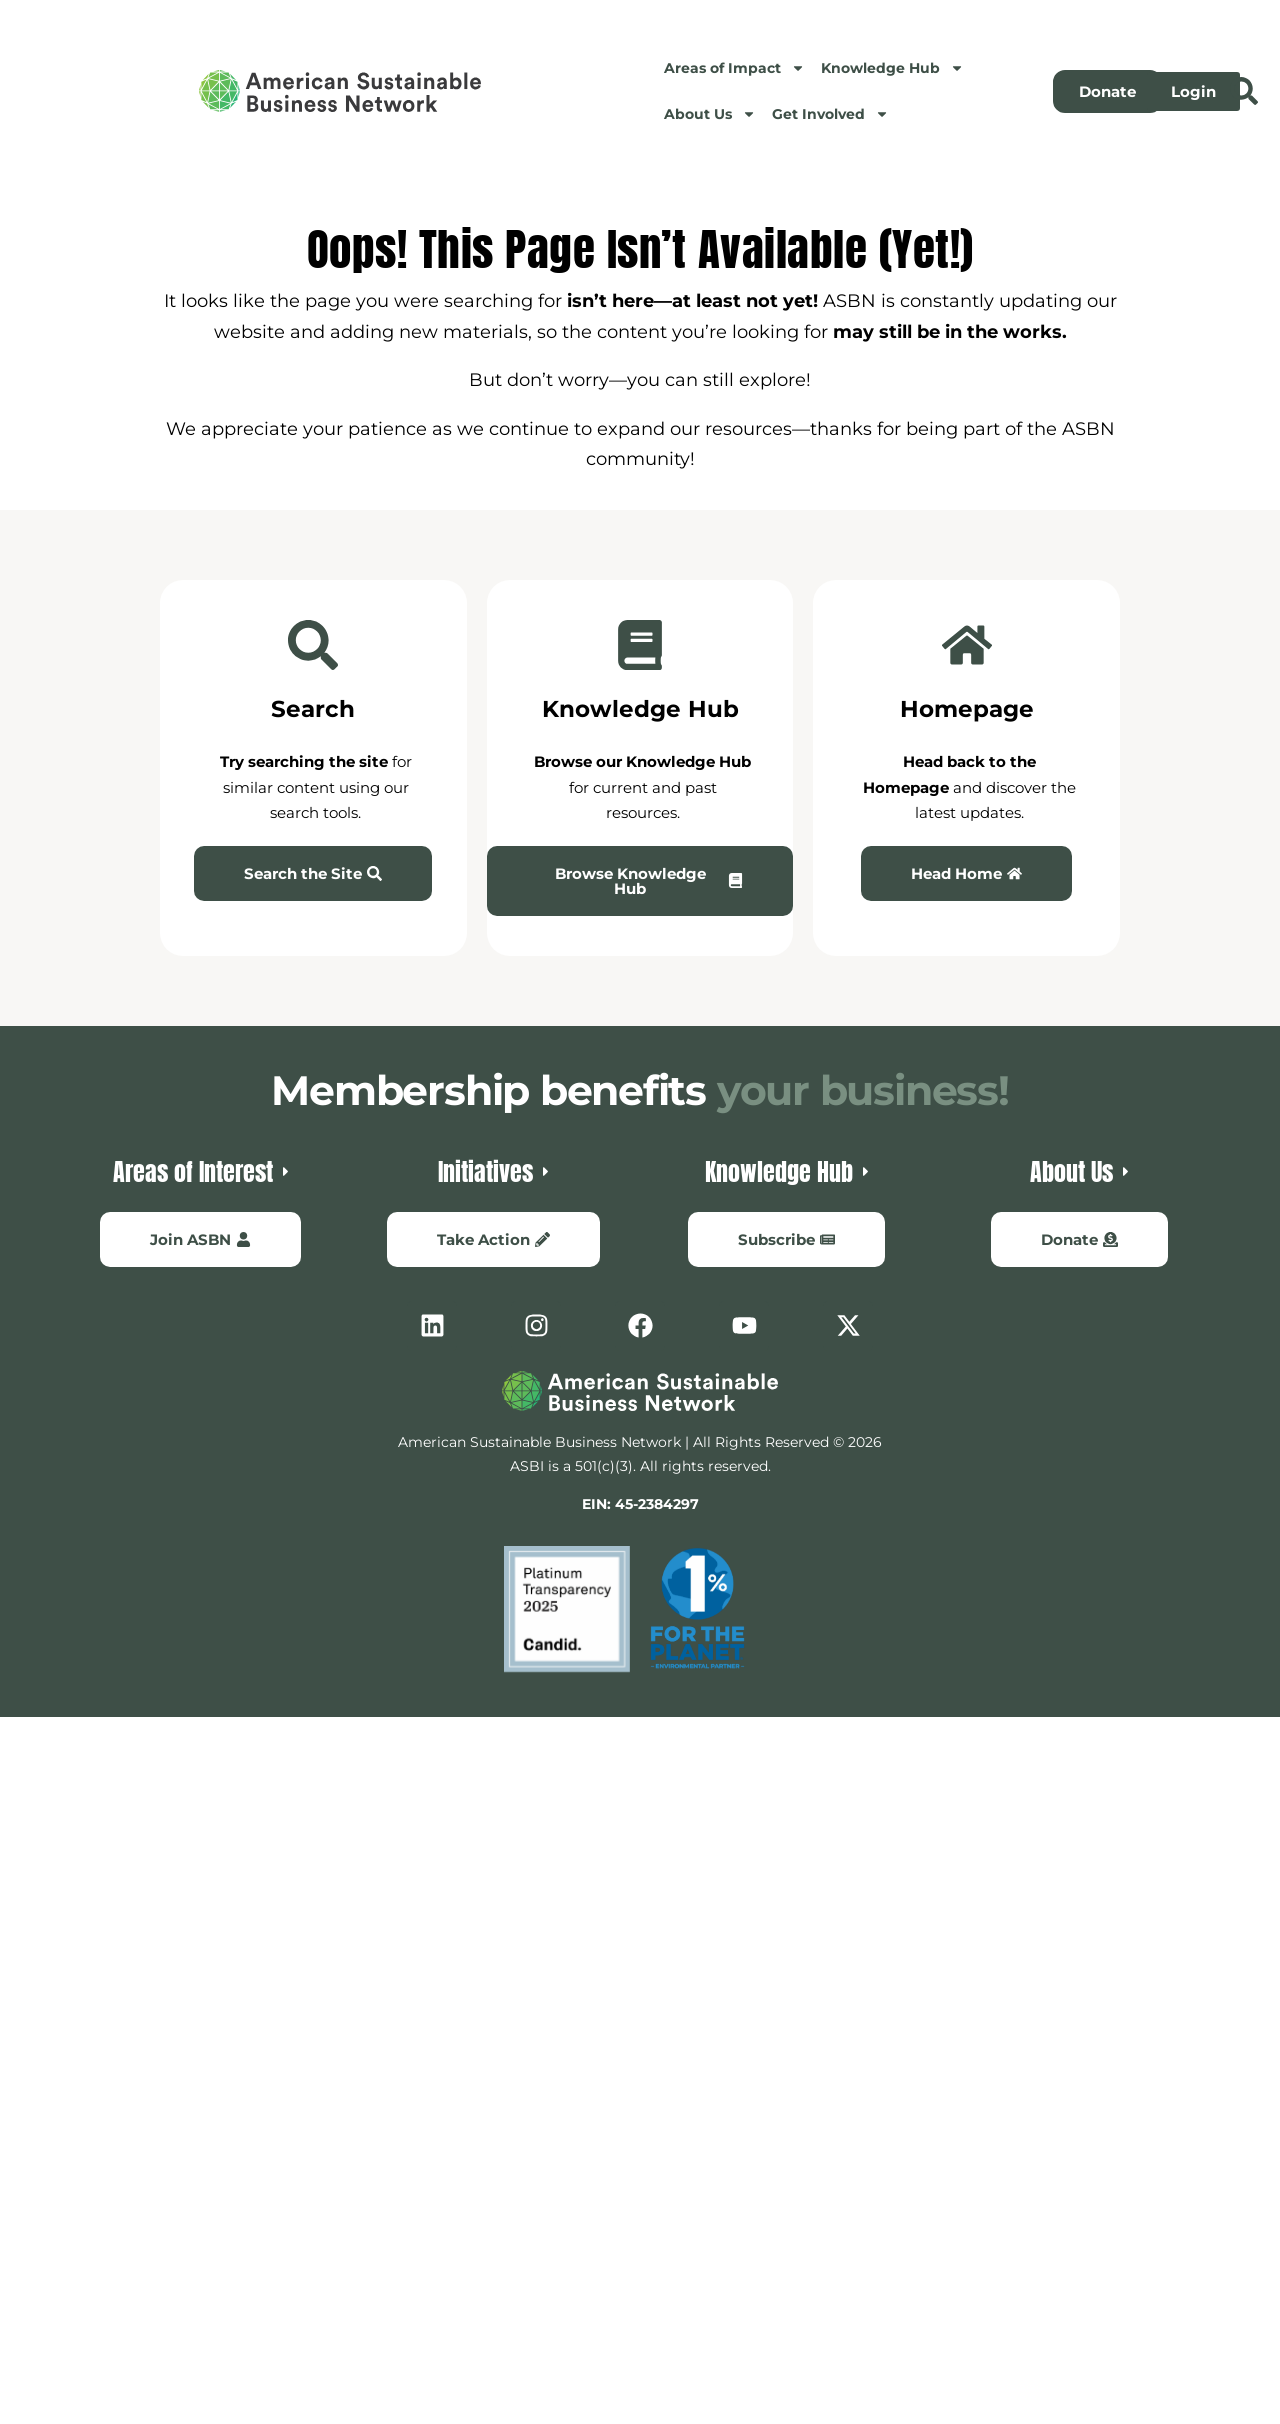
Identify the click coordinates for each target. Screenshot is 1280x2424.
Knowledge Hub (892, 68)
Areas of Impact (734, 68)
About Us (710, 114)
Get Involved (830, 114)
